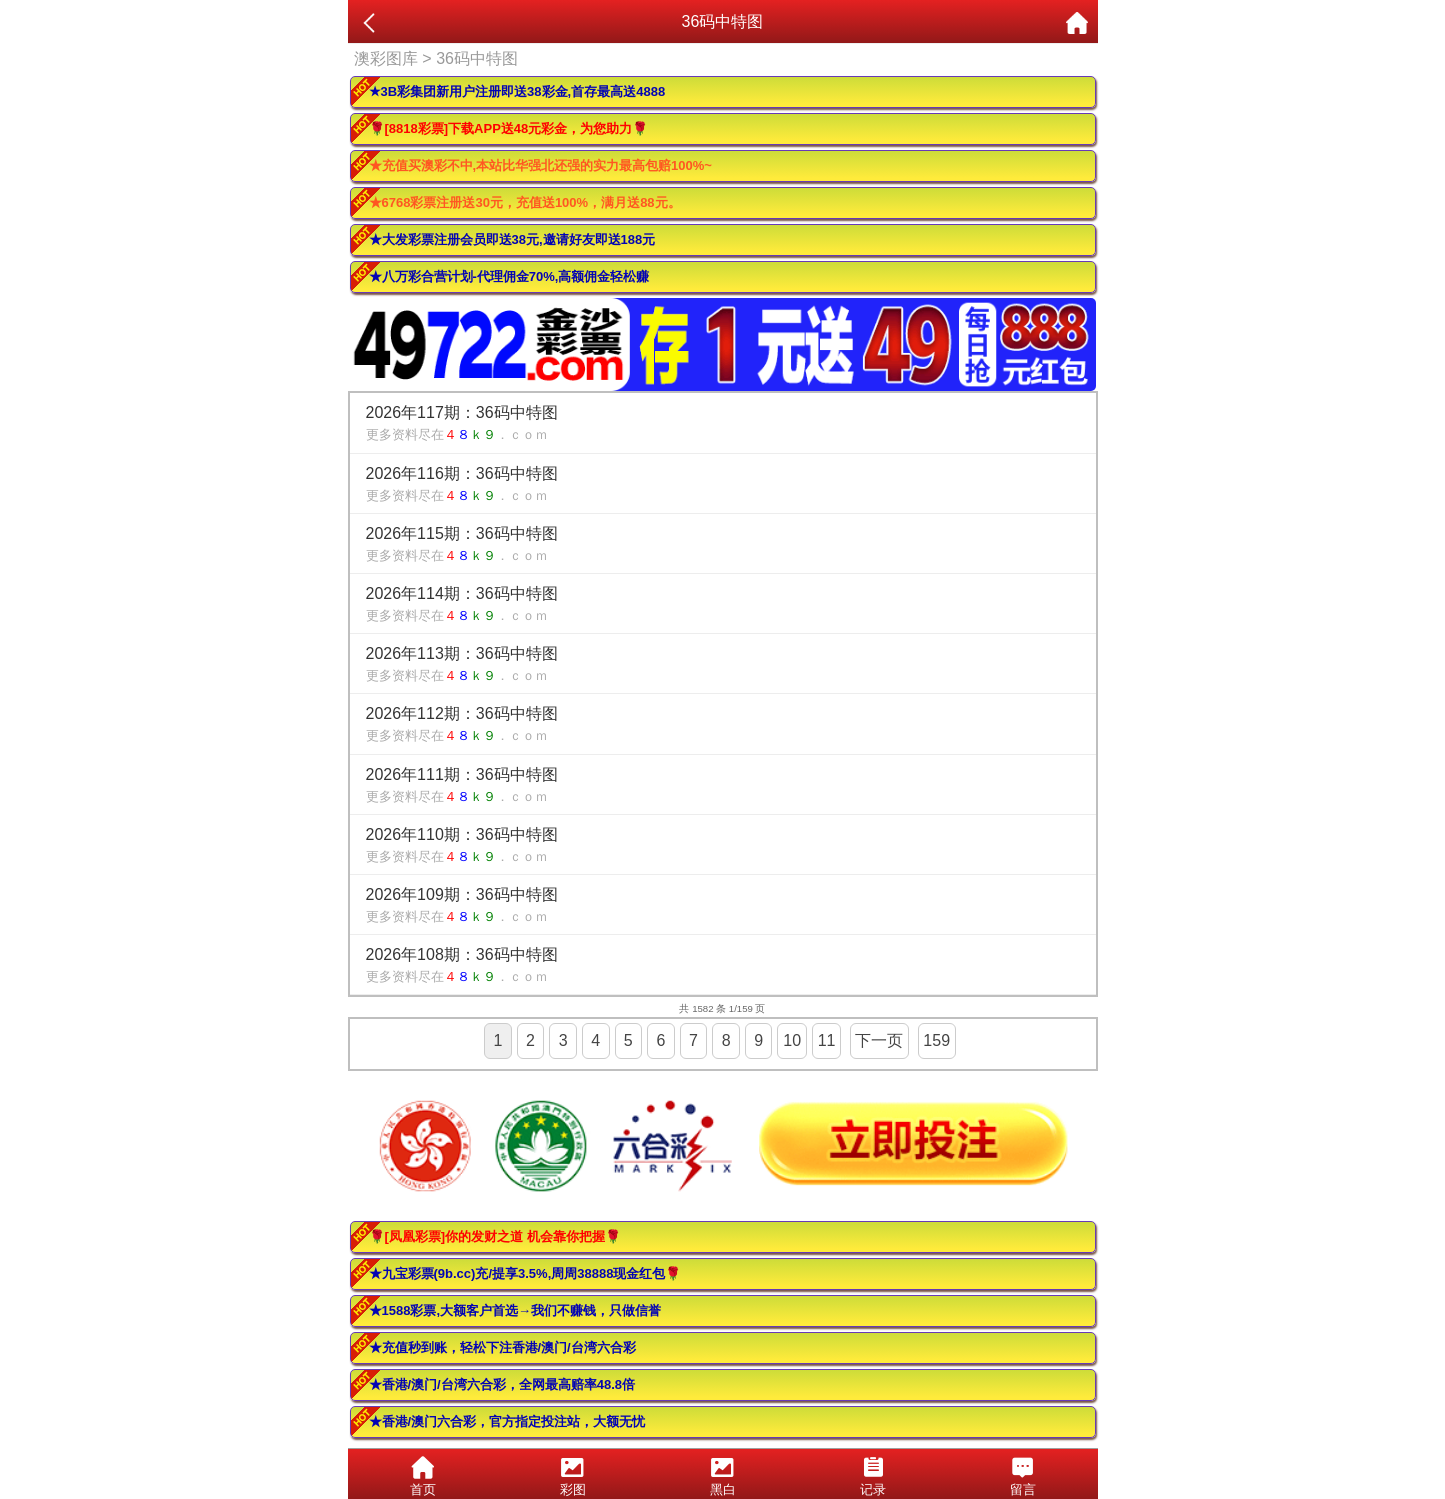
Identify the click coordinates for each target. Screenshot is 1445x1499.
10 (792, 1040)
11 (827, 1040)
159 (936, 1040)
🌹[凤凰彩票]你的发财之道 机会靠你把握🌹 (495, 1236)
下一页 (879, 1040)
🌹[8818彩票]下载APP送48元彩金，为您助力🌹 (509, 128)
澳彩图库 (386, 58)
